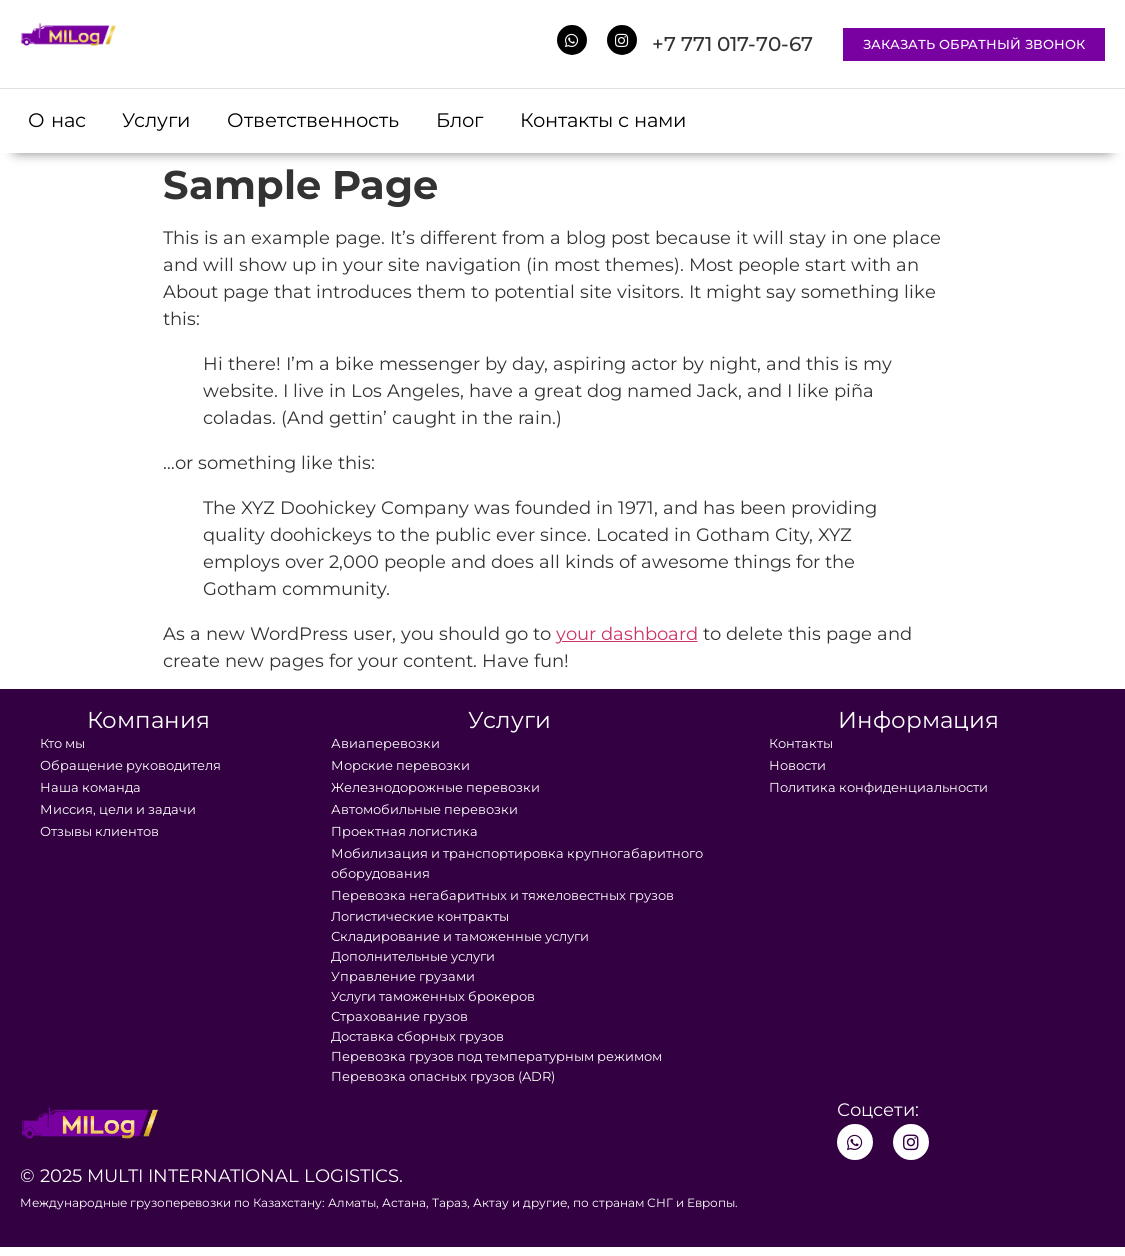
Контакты (801, 745)
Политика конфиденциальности (878, 789)
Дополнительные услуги (413, 958)
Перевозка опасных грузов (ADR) (443, 1078)
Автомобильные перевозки (424, 811)
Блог (481, 122)
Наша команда (90, 789)
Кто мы (62, 745)
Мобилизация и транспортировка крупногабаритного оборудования (517, 865)
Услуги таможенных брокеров (433, 998)
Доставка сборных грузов (417, 1038)
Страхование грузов (399, 1018)
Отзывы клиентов (99, 833)
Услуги (165, 122)
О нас (59, 122)
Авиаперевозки (385, 745)
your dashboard (627, 636)
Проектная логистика (404, 833)
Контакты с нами (634, 122)
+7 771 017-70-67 (732, 44)
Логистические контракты (420, 918)
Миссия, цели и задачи (118, 811)
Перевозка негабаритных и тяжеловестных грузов (502, 897)
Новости (797, 767)
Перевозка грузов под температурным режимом (496, 1058)
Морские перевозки (400, 767)
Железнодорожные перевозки (435, 789)
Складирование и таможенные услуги (460, 938)
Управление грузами (403, 978)
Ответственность (328, 122)
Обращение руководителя (130, 767)
